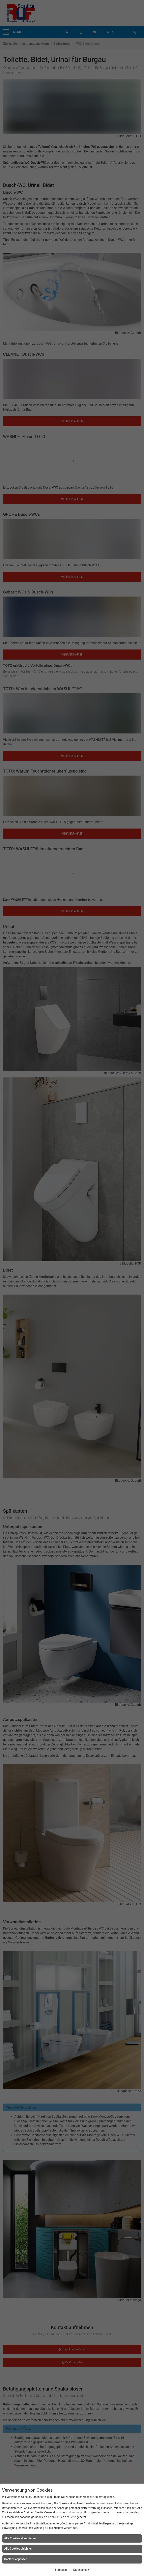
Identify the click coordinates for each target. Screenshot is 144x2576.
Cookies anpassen (15, 2559)
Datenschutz (81, 2569)
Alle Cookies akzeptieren (20, 2538)
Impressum (62, 2569)
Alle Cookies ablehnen (18, 2548)
